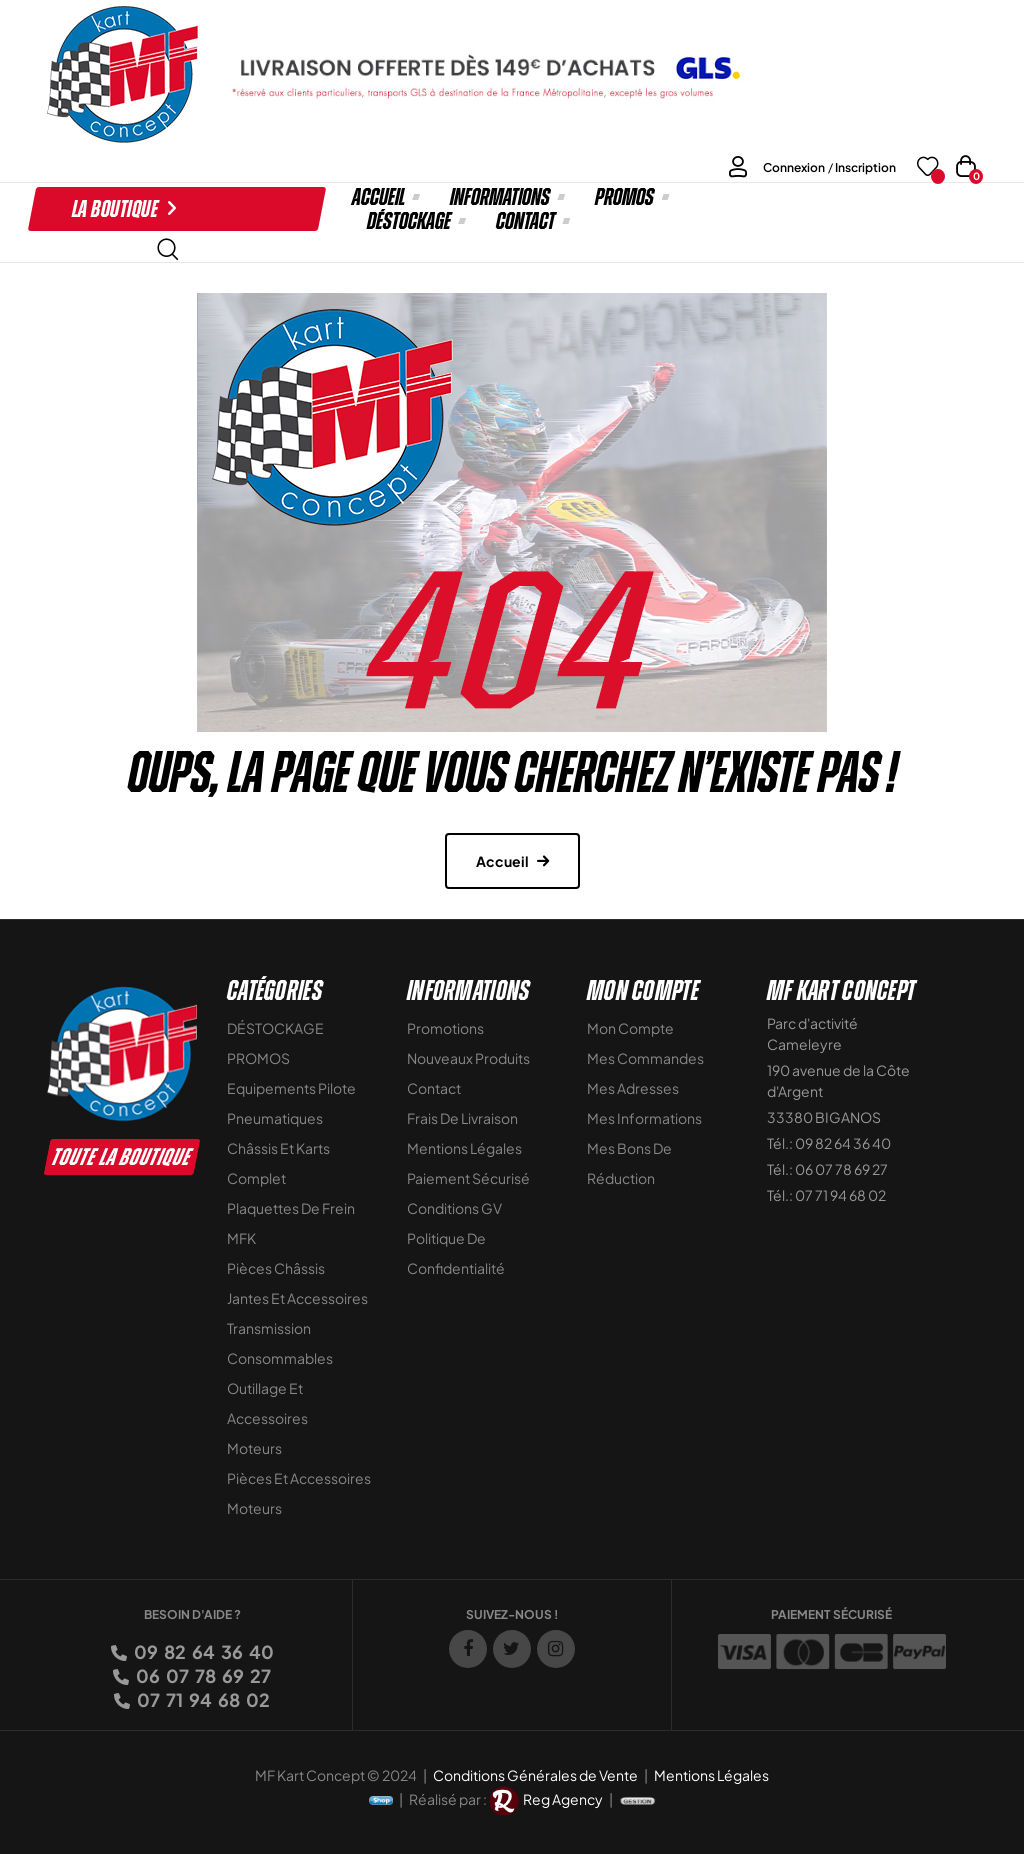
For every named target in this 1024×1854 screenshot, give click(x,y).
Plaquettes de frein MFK (291, 1223)
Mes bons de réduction (629, 1163)
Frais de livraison (462, 1118)
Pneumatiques (275, 1118)
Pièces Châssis (276, 1268)
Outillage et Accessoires (267, 1403)
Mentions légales (464, 1148)
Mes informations (644, 1118)
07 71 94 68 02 (202, 1699)
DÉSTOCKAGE (275, 1028)
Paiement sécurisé (468, 1178)
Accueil (502, 861)
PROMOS (258, 1058)
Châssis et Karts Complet (278, 1163)
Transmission (269, 1328)
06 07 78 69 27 (202, 1675)
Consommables (280, 1358)
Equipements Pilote (291, 1088)
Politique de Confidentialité (456, 1253)
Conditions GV (454, 1208)
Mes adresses (633, 1088)
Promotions (445, 1028)
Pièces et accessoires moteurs (299, 1493)
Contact (434, 1088)
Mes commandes (645, 1058)
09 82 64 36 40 (202, 1651)
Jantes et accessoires (297, 1298)
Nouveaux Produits (468, 1058)
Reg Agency (563, 1799)
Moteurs (254, 1448)
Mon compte (630, 1028)
